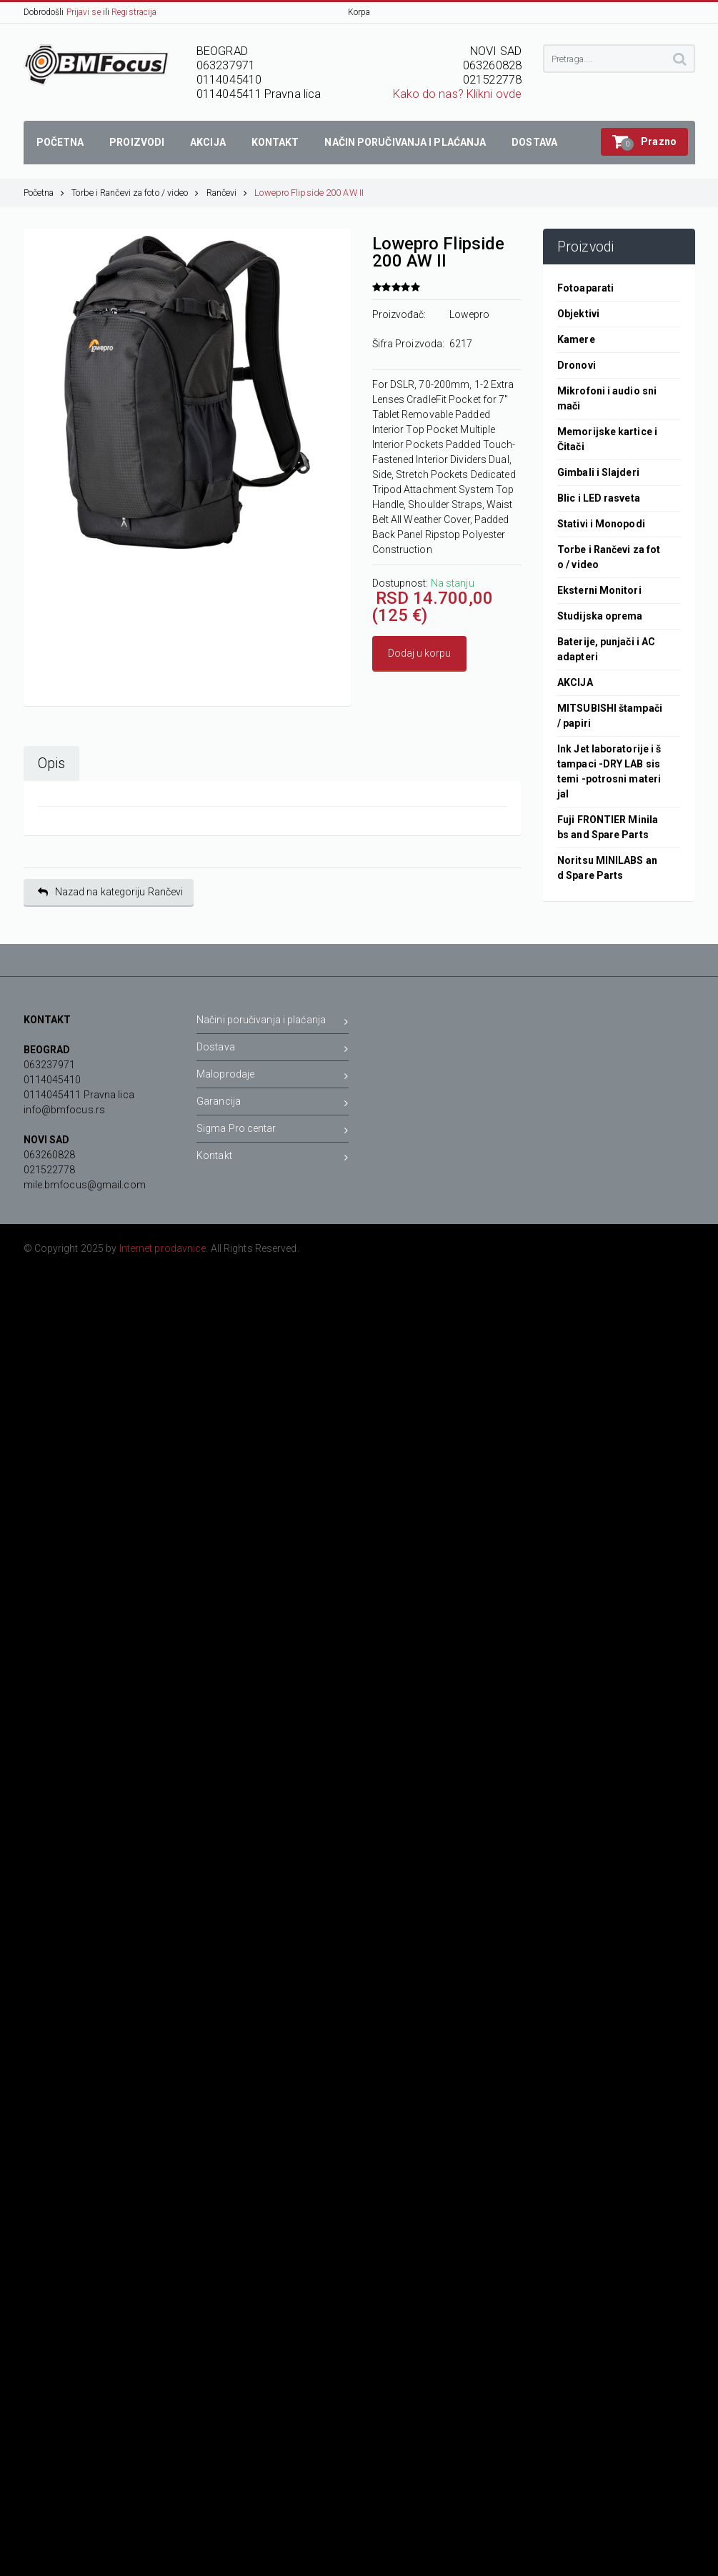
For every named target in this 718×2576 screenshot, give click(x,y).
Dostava (272, 1049)
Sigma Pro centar (272, 1131)
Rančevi (227, 192)
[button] (644, 142)
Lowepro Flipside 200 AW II (309, 192)
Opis (51, 763)
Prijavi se (83, 12)
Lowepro (469, 314)
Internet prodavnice (162, 1248)
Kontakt (272, 1158)
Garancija (272, 1103)
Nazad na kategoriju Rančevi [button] (111, 892)
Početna (44, 192)
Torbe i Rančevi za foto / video (135, 192)
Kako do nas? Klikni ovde (457, 94)
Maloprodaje (272, 1076)
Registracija (133, 12)
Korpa (359, 12)
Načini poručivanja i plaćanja (272, 1022)
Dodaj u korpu (419, 653)
